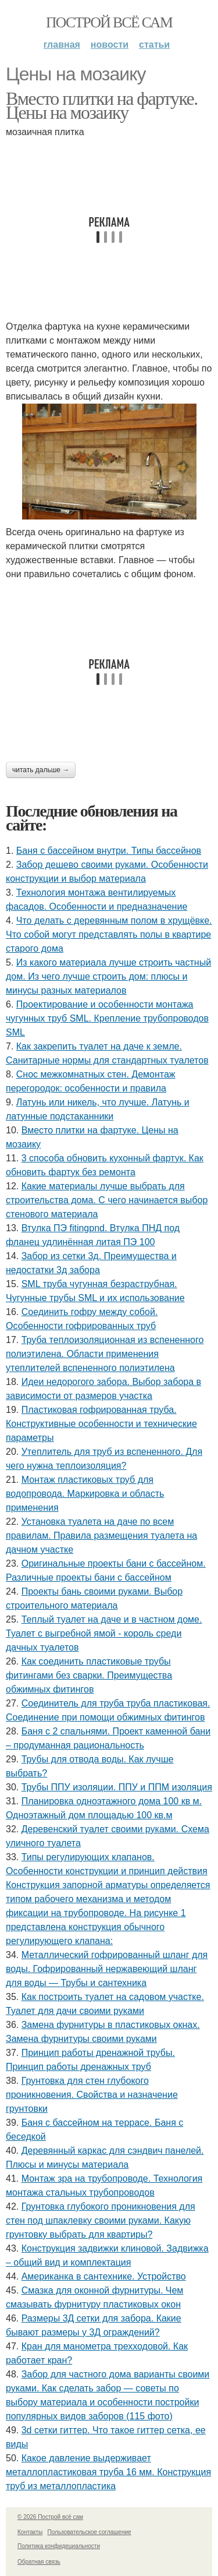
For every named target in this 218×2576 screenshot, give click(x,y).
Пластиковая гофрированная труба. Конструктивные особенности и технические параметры (101, 1424)
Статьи (154, 45)
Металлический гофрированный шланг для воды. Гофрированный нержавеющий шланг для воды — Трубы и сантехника (107, 1969)
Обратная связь (38, 2562)
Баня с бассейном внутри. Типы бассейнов (108, 851)
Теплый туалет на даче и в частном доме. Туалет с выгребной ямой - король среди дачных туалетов (104, 1633)
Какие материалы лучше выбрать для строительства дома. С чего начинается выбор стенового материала (107, 1200)
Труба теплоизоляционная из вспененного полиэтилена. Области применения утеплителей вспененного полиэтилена (104, 1354)
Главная (62, 45)
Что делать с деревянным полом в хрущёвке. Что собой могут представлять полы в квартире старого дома (109, 934)
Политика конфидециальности (58, 2546)
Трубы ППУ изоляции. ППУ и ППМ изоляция (117, 1787)
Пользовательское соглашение (89, 2532)
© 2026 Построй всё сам (50, 2517)
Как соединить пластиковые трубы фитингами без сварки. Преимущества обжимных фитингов (89, 1675)
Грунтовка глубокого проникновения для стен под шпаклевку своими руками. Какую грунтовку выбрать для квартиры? (100, 2220)
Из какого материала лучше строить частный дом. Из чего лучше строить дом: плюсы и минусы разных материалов (108, 976)
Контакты (29, 2532)
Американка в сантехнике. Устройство (104, 2276)
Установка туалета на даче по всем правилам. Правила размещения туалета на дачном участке (101, 1535)
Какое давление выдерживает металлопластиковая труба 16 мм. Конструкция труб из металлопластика (108, 2472)
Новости (109, 45)
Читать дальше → (40, 770)
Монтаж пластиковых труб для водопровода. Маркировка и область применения (85, 1494)
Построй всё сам (109, 22)
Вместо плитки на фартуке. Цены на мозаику (102, 105)
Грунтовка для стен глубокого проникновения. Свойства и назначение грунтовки (92, 2095)
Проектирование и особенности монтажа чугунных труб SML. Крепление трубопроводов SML (107, 1018)
